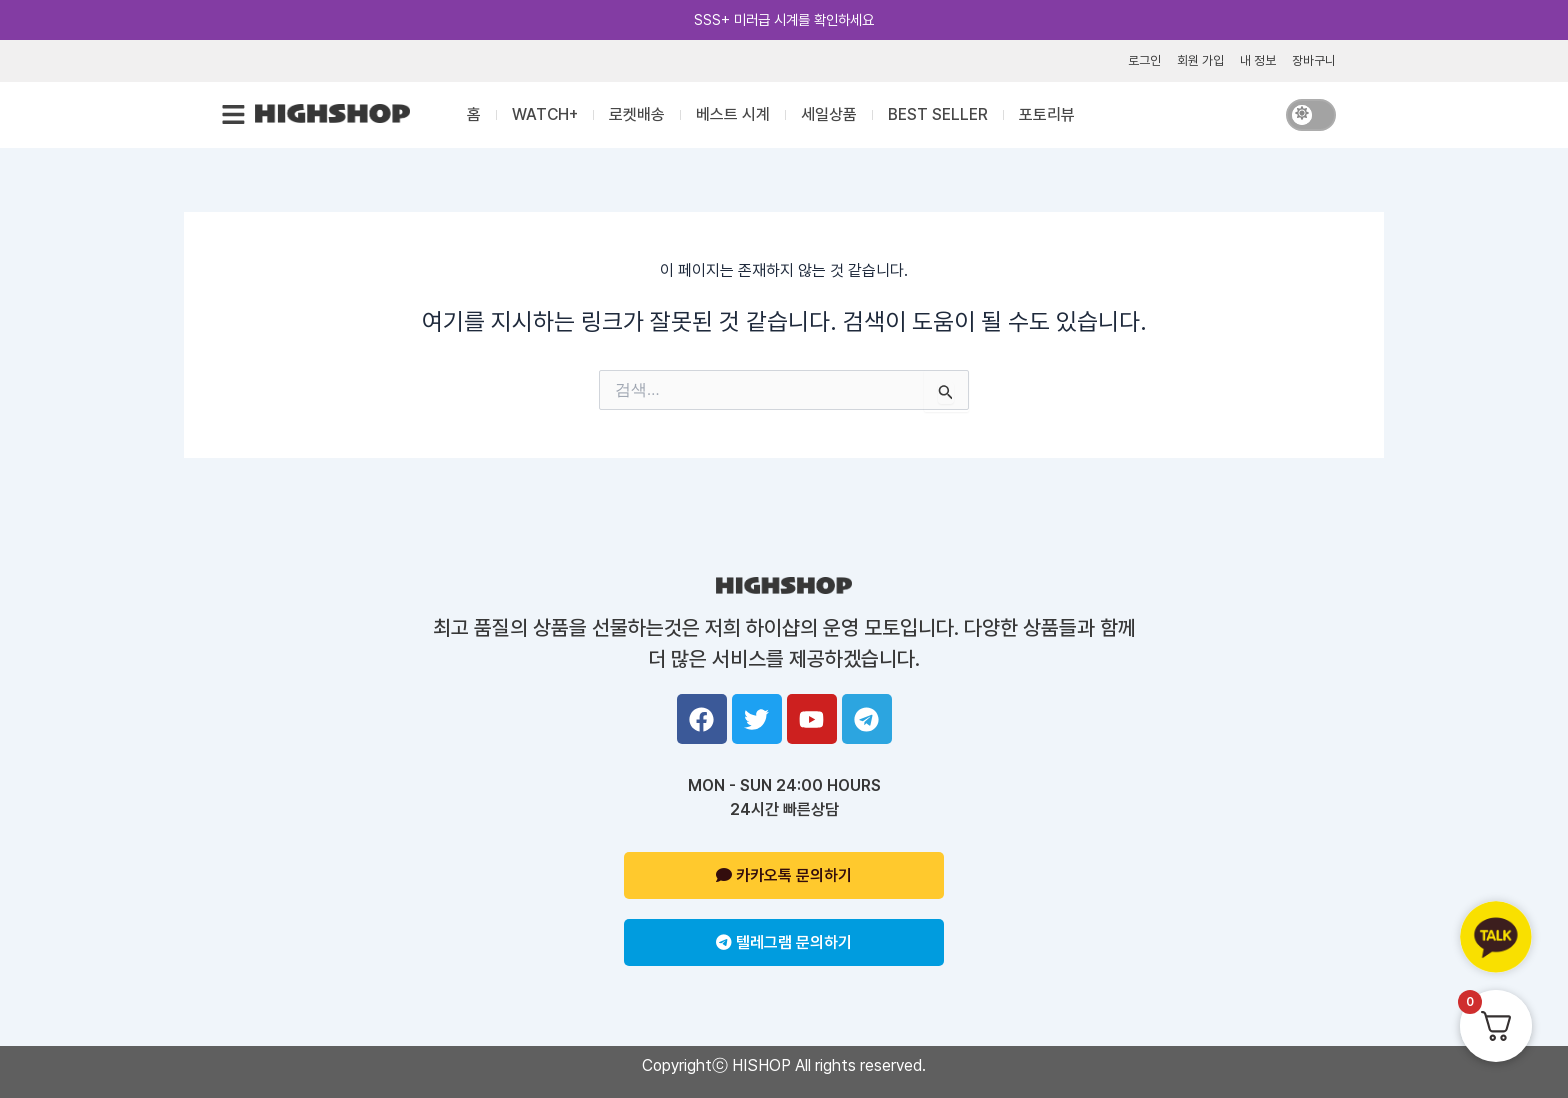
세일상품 (829, 114)
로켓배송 (637, 114)
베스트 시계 (733, 114)
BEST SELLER (938, 114)
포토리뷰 (1047, 114)
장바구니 (1314, 60)
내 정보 (1258, 60)
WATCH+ (545, 114)
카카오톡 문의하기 (784, 875)
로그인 (1144, 60)
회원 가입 (1200, 60)
